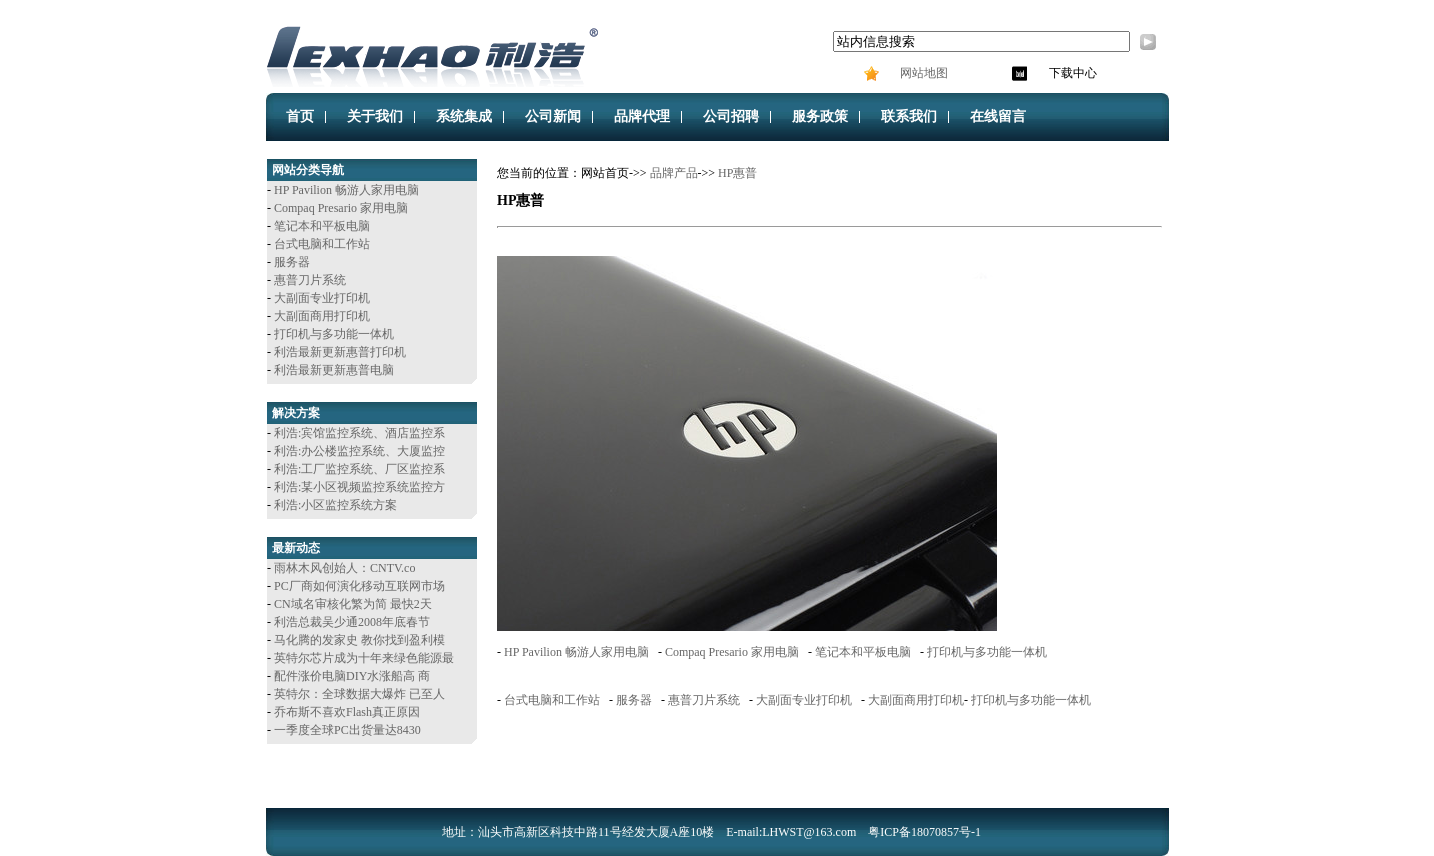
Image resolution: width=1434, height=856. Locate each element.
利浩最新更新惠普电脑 (334, 370)
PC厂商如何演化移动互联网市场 (359, 586)
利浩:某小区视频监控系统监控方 (359, 487)
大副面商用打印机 (322, 316)
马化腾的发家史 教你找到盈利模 (359, 640)
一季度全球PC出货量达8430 (347, 730)
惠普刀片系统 (310, 280)
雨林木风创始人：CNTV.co (344, 568)
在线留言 (998, 116)
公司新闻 (553, 116)
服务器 (292, 262)
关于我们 (375, 116)
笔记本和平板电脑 (322, 226)
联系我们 (909, 116)
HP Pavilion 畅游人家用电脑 (346, 190)
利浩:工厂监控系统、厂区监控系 (359, 469)
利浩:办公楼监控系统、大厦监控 (359, 451)
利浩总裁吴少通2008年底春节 (352, 622)
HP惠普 (737, 173)
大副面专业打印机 (322, 298)
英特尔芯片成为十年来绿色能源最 (364, 658)
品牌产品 (674, 173)
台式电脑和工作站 (322, 244)
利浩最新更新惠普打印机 (340, 352)
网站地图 (922, 73)
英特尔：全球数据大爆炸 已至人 (359, 694)
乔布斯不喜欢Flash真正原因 (347, 712)
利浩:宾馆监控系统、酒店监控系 (359, 433)
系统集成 (464, 116)
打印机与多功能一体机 (334, 334)
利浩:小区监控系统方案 (335, 505)
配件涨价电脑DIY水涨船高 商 (352, 676)
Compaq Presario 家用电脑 (341, 208)
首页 (300, 116)
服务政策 (820, 116)
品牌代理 (642, 116)
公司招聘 (731, 116)
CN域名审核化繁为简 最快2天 (353, 604)
